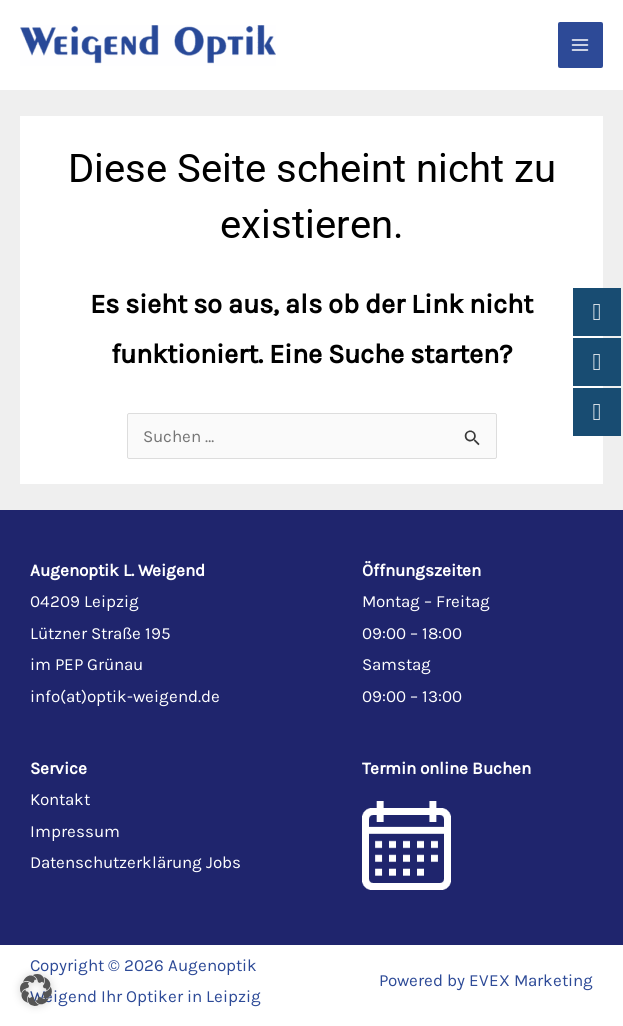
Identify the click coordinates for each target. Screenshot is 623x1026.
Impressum (75, 831)
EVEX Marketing (531, 980)
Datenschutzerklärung (116, 862)
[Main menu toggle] (581, 45)
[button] (36, 990)
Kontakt (60, 799)
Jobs (223, 862)
